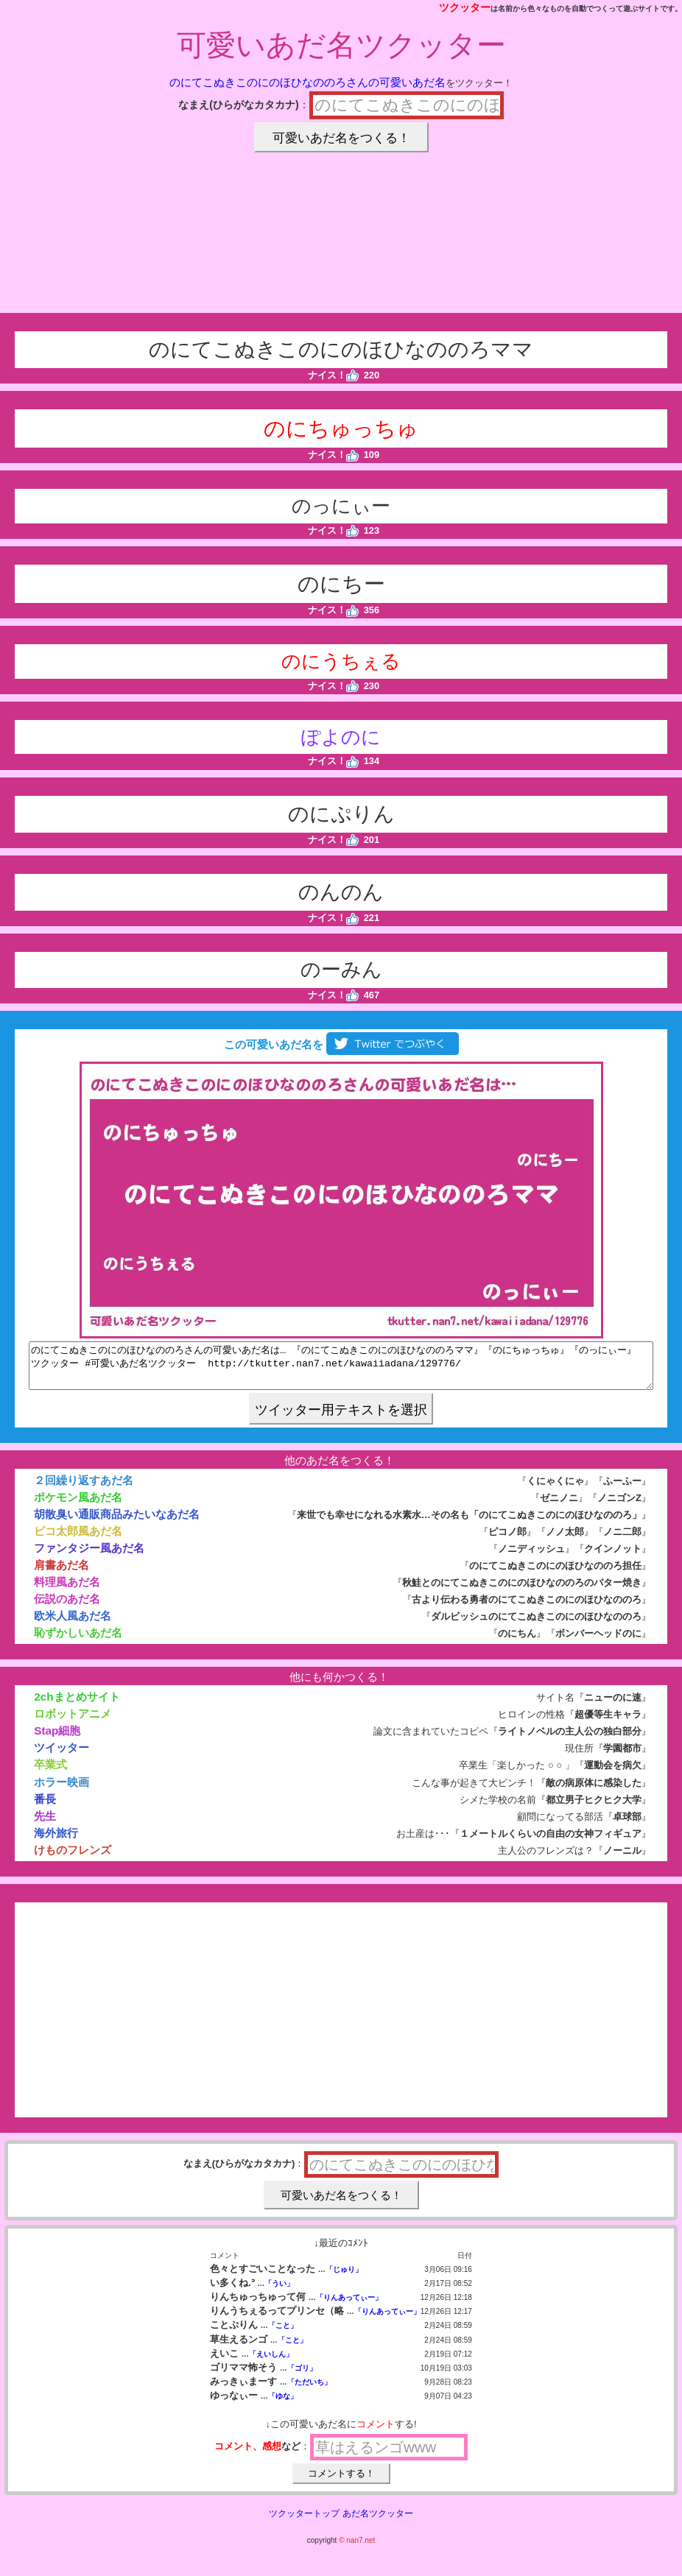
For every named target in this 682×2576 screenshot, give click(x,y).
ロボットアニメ (72, 1722)
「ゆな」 (283, 2405)
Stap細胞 (57, 1739)
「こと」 (283, 2334)
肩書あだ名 (61, 1573)
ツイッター (61, 1756)
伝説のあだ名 (67, 1607)
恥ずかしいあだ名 (78, 1641)
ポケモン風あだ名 (78, 1506)
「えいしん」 (271, 2363)
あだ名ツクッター (377, 2522)
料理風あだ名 (67, 1590)
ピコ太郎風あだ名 (78, 1540)
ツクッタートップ (304, 2522)
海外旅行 (56, 1841)
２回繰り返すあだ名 (83, 1489)
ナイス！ (333, 375)
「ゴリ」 (302, 2377)
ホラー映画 (61, 1791)
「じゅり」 (344, 2278)
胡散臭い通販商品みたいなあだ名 (117, 1523)
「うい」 (279, 2292)
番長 (45, 1808)
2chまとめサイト (76, 1705)
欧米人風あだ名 (72, 1624)
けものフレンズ (72, 1858)
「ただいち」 (309, 2391)
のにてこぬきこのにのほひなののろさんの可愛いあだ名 (307, 82)
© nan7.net (357, 2549)
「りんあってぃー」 (349, 2306)
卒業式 (50, 1773)
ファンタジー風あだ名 (89, 1556)
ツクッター (465, 7)
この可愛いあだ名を (340, 1044)
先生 (45, 1824)
